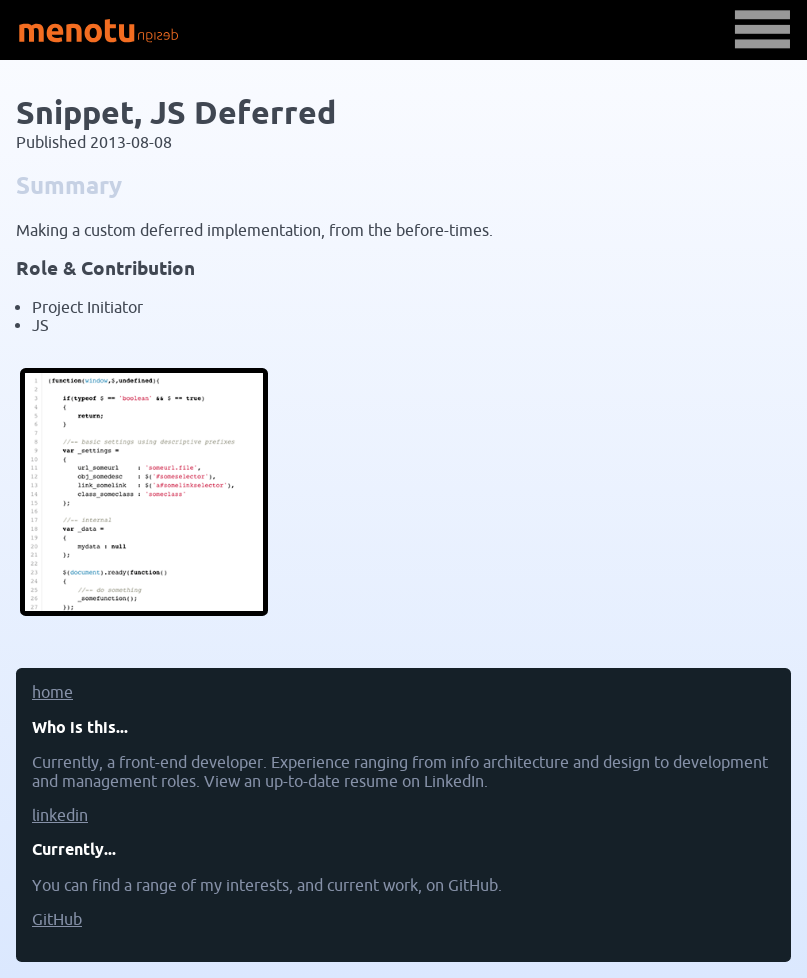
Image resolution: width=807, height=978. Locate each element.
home (52, 693)
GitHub (57, 920)
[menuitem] (403, 701)
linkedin (60, 816)
